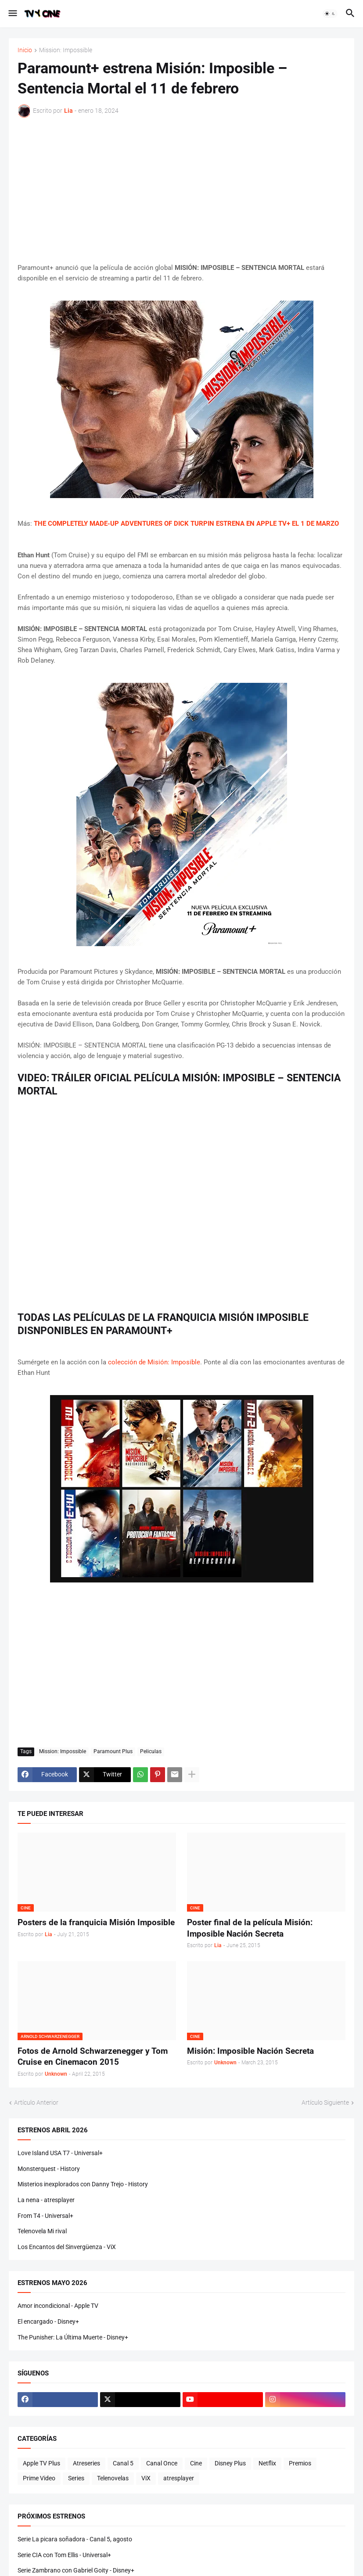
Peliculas (151, 1751)
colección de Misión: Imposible (154, 1362)
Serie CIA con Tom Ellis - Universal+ (64, 2554)
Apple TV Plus (41, 2463)
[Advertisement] (181, 190)
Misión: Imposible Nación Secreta (250, 2051)
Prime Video (39, 2478)
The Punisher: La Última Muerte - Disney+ (73, 2337)
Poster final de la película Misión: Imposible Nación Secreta (250, 1928)
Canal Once (161, 2463)
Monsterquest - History (49, 2168)
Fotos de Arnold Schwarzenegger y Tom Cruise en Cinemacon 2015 (93, 2056)
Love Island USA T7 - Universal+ (60, 2152)
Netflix (267, 2463)
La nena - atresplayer (46, 2199)
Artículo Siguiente (325, 2102)
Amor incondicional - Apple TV (58, 2305)
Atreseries (86, 2463)
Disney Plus (230, 2463)
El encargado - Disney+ (48, 2321)
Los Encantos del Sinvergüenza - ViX (67, 2246)
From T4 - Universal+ (45, 2215)
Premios (300, 2463)
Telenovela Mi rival (42, 2231)
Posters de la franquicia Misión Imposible (96, 1922)
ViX (146, 2478)
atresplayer (178, 2478)
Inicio (25, 50)
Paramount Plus (113, 1751)
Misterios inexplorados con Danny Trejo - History (83, 2184)
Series (76, 2478)
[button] (12, 13)
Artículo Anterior (36, 2102)
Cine (196, 2463)
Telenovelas (113, 2478)
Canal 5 (123, 2463)
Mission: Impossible (65, 50)
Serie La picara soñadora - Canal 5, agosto (75, 2539)
